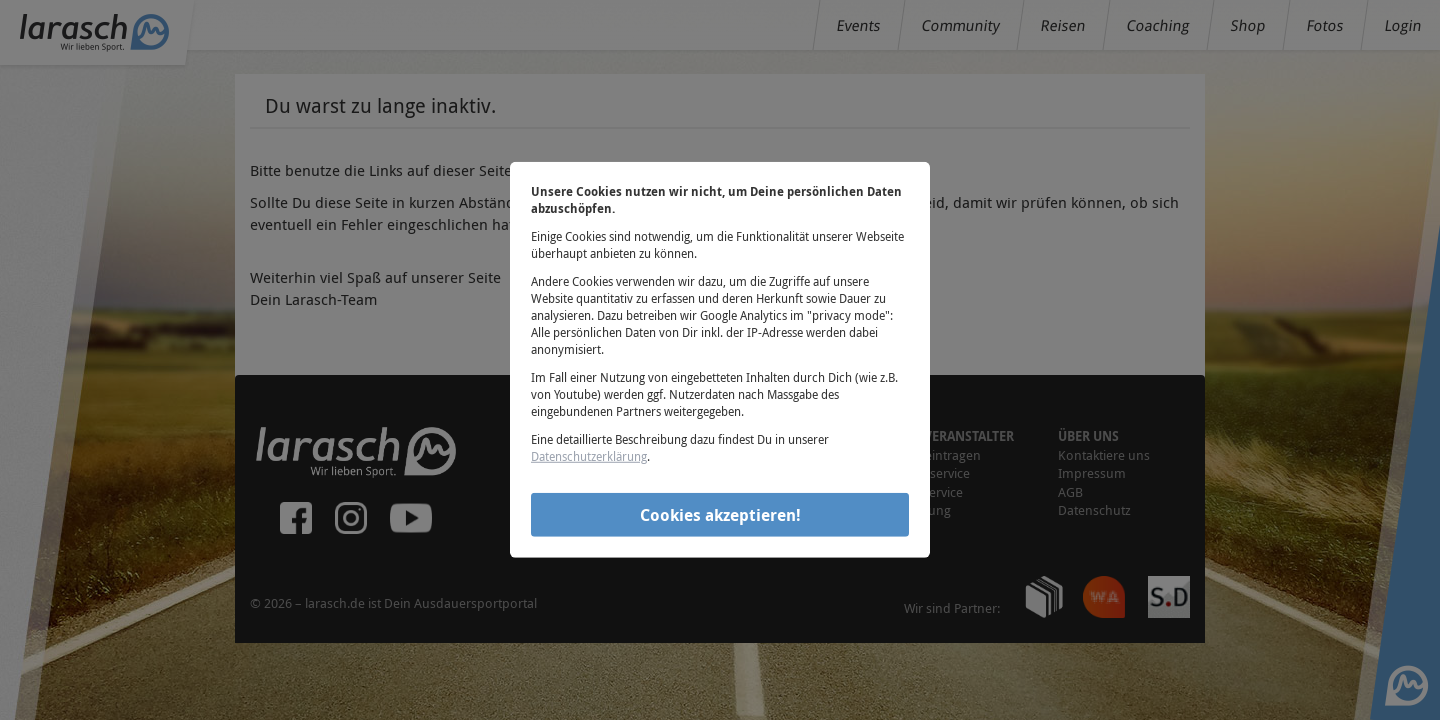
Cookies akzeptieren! (720, 514)
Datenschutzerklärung (589, 456)
